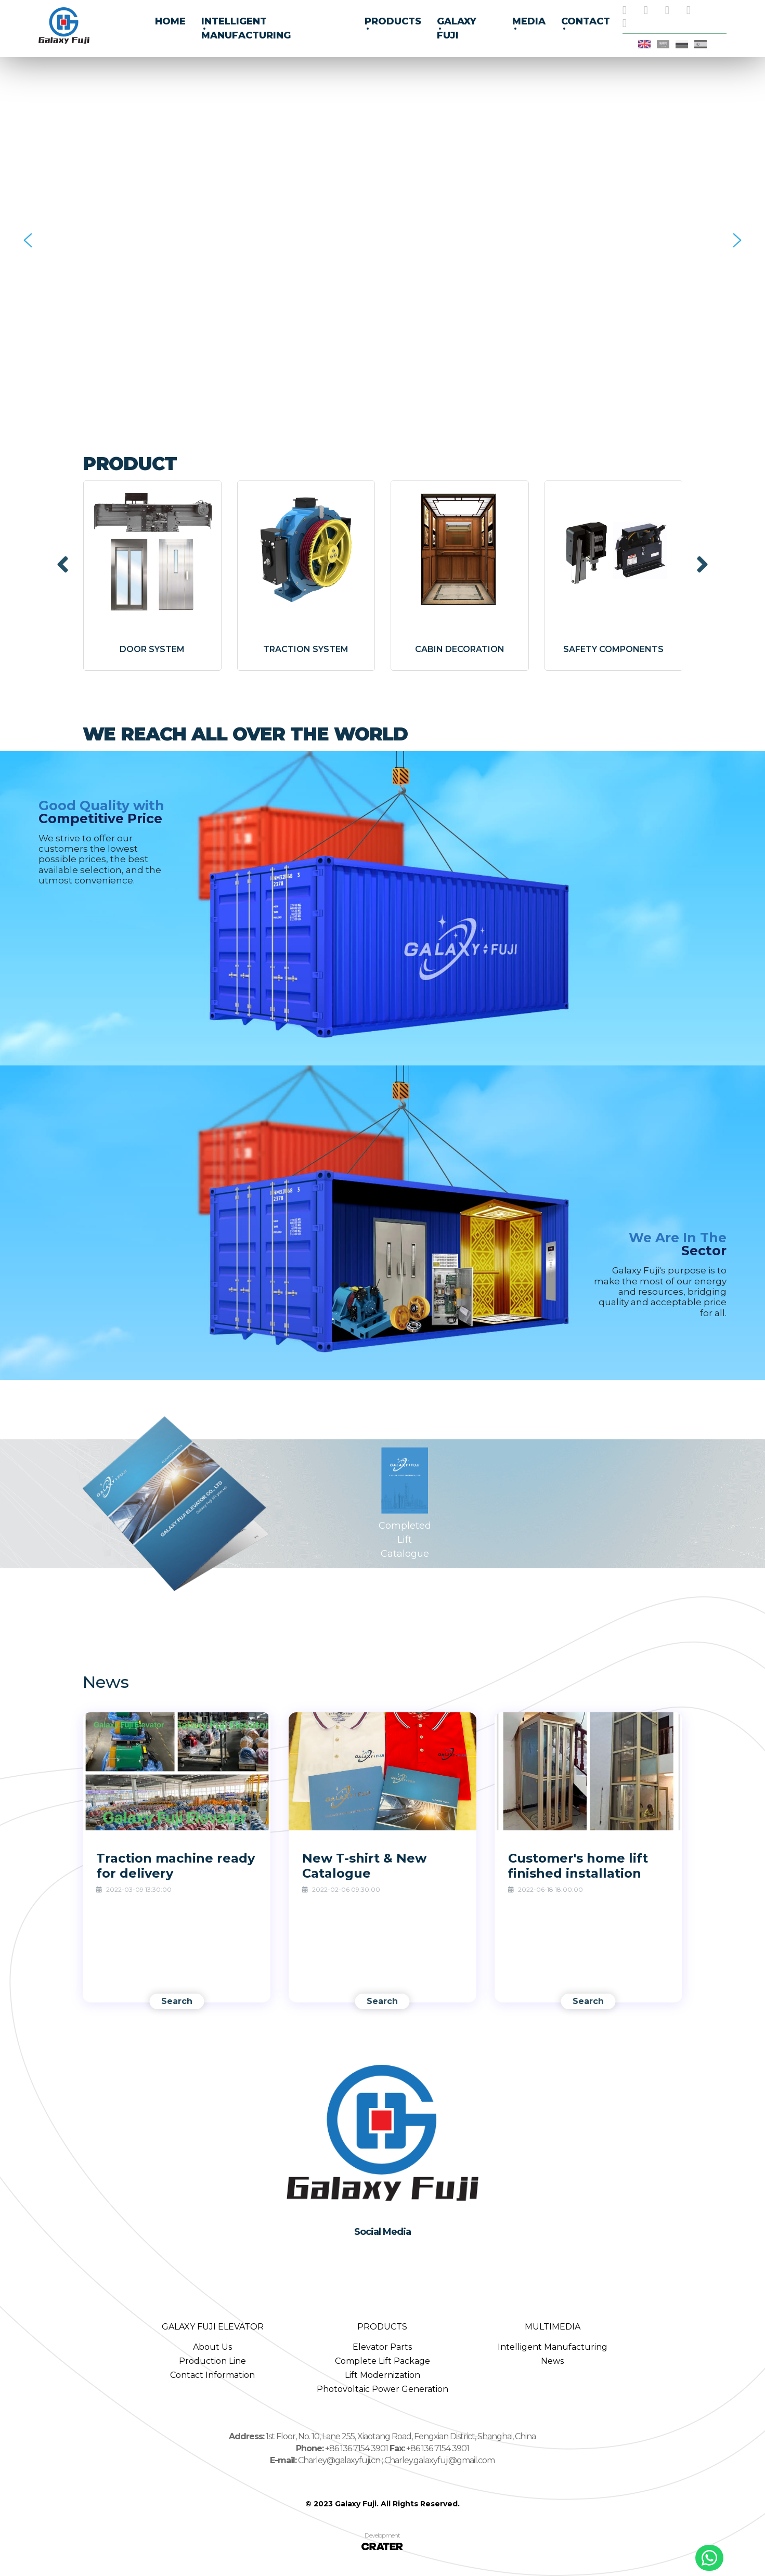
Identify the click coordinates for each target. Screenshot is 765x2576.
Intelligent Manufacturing (552, 2347)
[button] (28, 240)
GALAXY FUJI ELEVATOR (213, 2327)
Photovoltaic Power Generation (382, 2389)
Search (176, 2001)
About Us (212, 2347)
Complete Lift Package (382, 2361)
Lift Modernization (382, 2375)
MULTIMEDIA (552, 2327)
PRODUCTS (382, 2327)
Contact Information (212, 2375)
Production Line (212, 2361)
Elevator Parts (382, 2347)
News (552, 2361)
